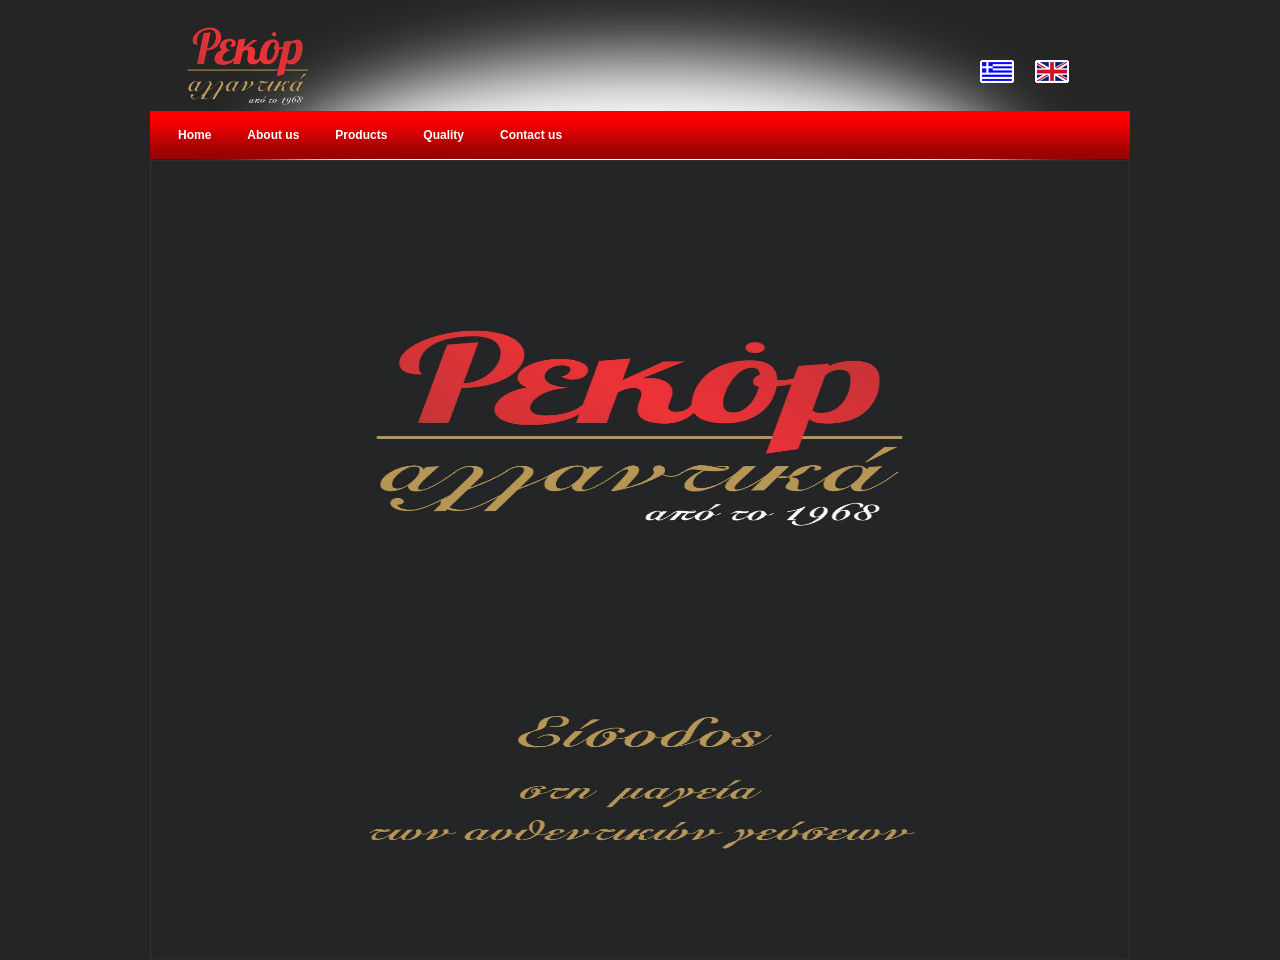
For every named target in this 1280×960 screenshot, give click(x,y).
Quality (443, 135)
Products (361, 135)
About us (273, 135)
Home (194, 135)
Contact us (531, 135)
